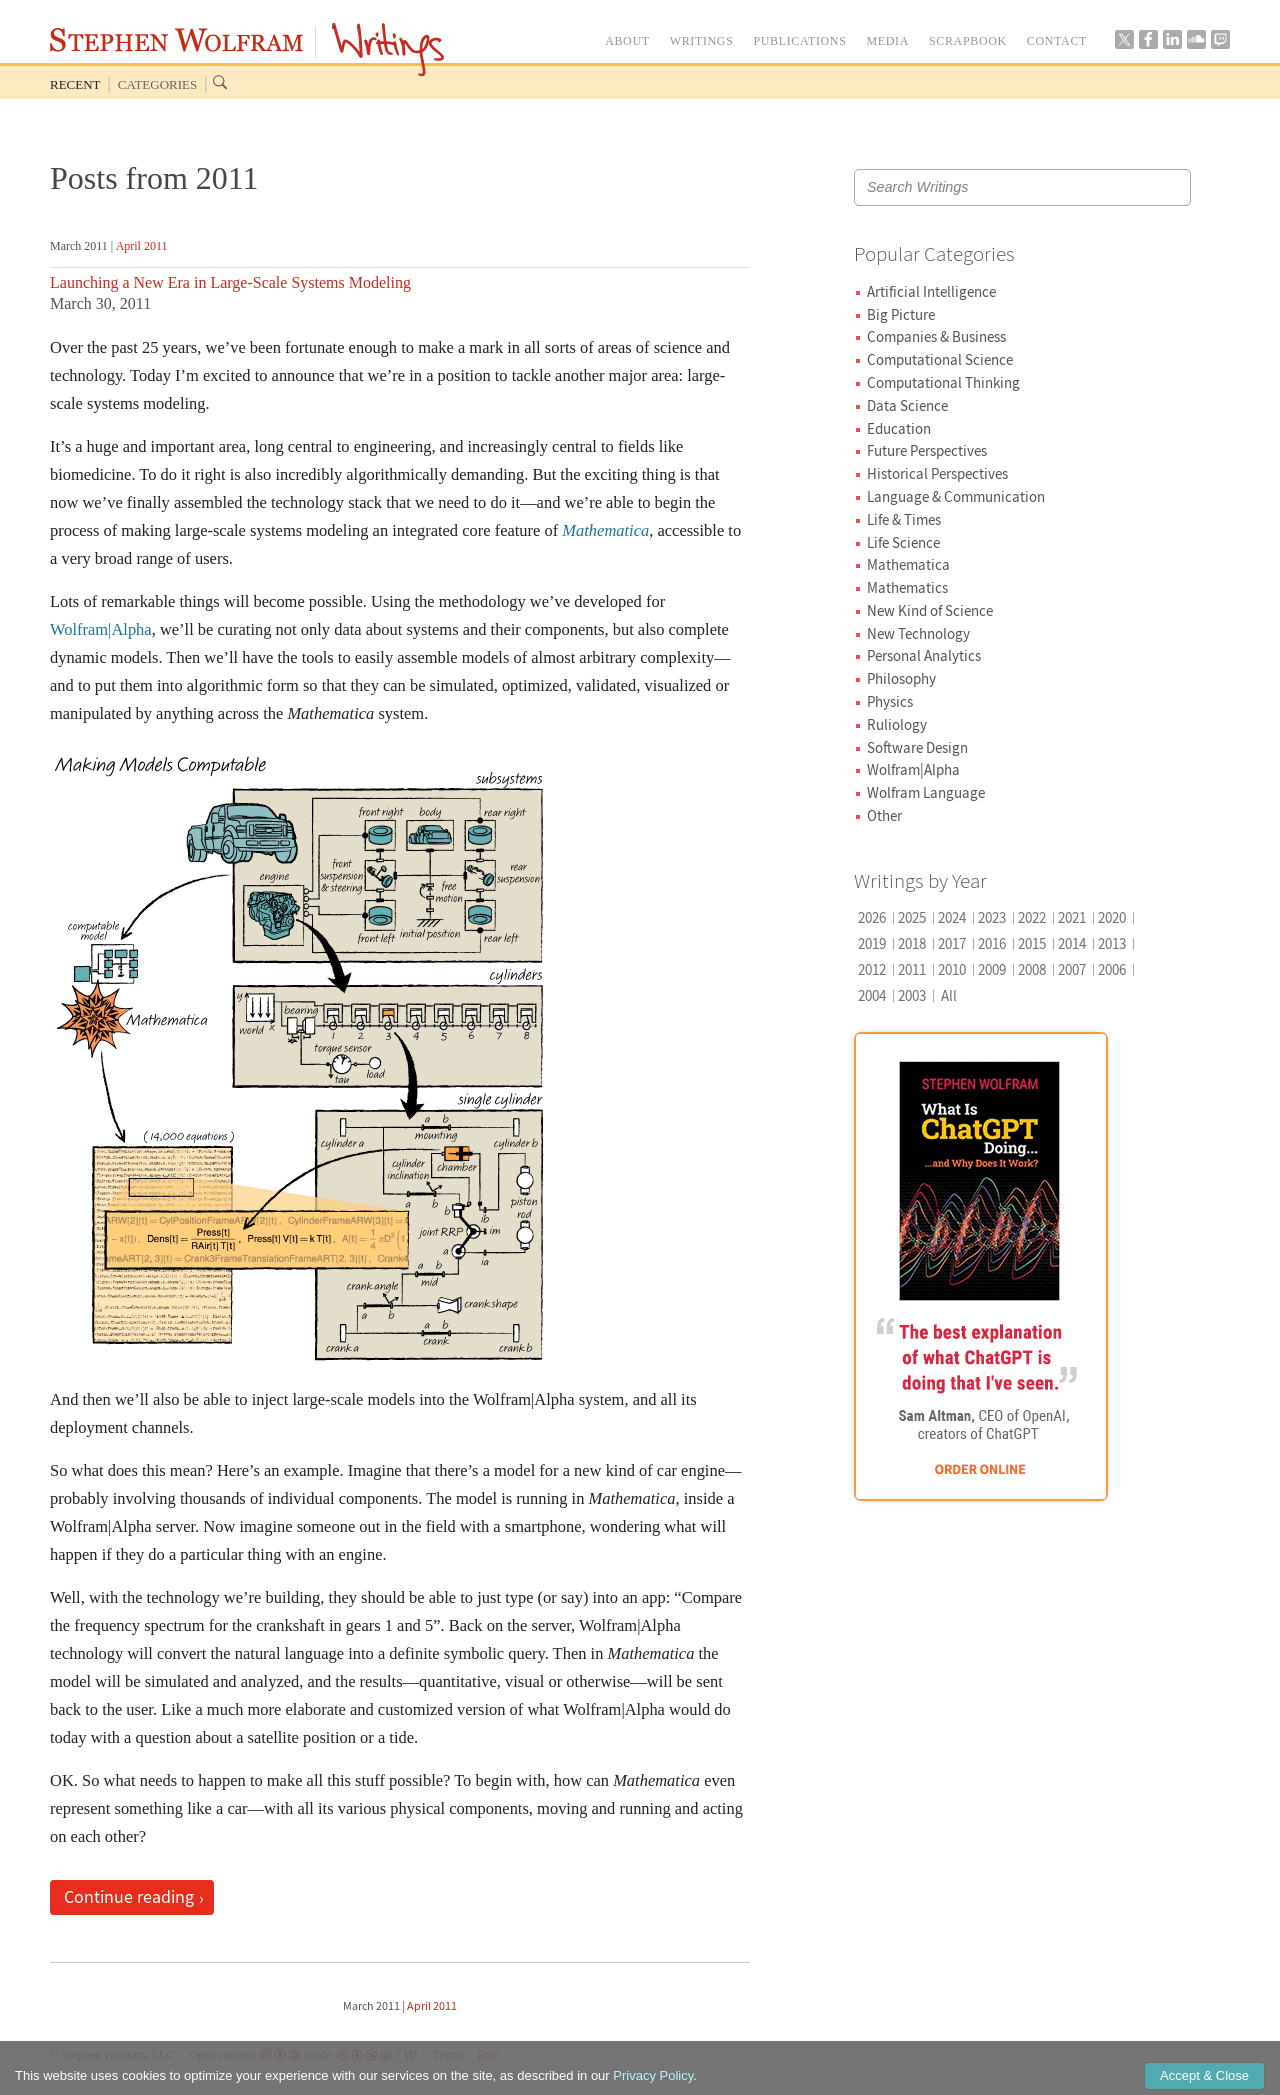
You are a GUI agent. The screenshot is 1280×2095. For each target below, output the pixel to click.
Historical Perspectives (937, 473)
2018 (912, 943)
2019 (872, 943)
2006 (1112, 969)
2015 (1032, 943)
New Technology (918, 633)
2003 (912, 995)
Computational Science (940, 359)
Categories (157, 84)
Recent (75, 84)
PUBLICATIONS (799, 41)
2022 (1032, 917)
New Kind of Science (930, 610)
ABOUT (627, 41)
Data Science (907, 405)
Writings (388, 49)
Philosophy (901, 678)
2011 (912, 969)
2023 (992, 917)
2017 (952, 943)
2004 (872, 995)
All (949, 995)
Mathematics (907, 587)
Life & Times (904, 519)
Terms (448, 2055)
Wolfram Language (926, 792)
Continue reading (129, 1897)
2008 (1032, 969)
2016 (992, 943)
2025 (912, 917)
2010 (952, 969)
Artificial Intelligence (931, 291)
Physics (890, 701)
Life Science (903, 542)
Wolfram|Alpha (101, 629)
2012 (872, 969)
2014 (1072, 943)
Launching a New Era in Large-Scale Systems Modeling (230, 282)
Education (899, 428)
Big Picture (901, 314)
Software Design (917, 747)
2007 (1072, 969)
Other (884, 815)
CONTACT (1057, 41)
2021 (1072, 917)
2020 (1112, 917)
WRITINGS (702, 41)
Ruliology (897, 724)
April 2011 (142, 246)
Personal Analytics (924, 655)
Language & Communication (956, 496)
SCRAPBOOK (968, 41)
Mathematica (908, 564)
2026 (872, 917)
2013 (1112, 943)
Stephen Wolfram (176, 40)
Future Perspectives (927, 450)
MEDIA (887, 41)
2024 (952, 917)
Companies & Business (936, 336)
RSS (488, 2055)
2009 (992, 969)
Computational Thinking (943, 382)
